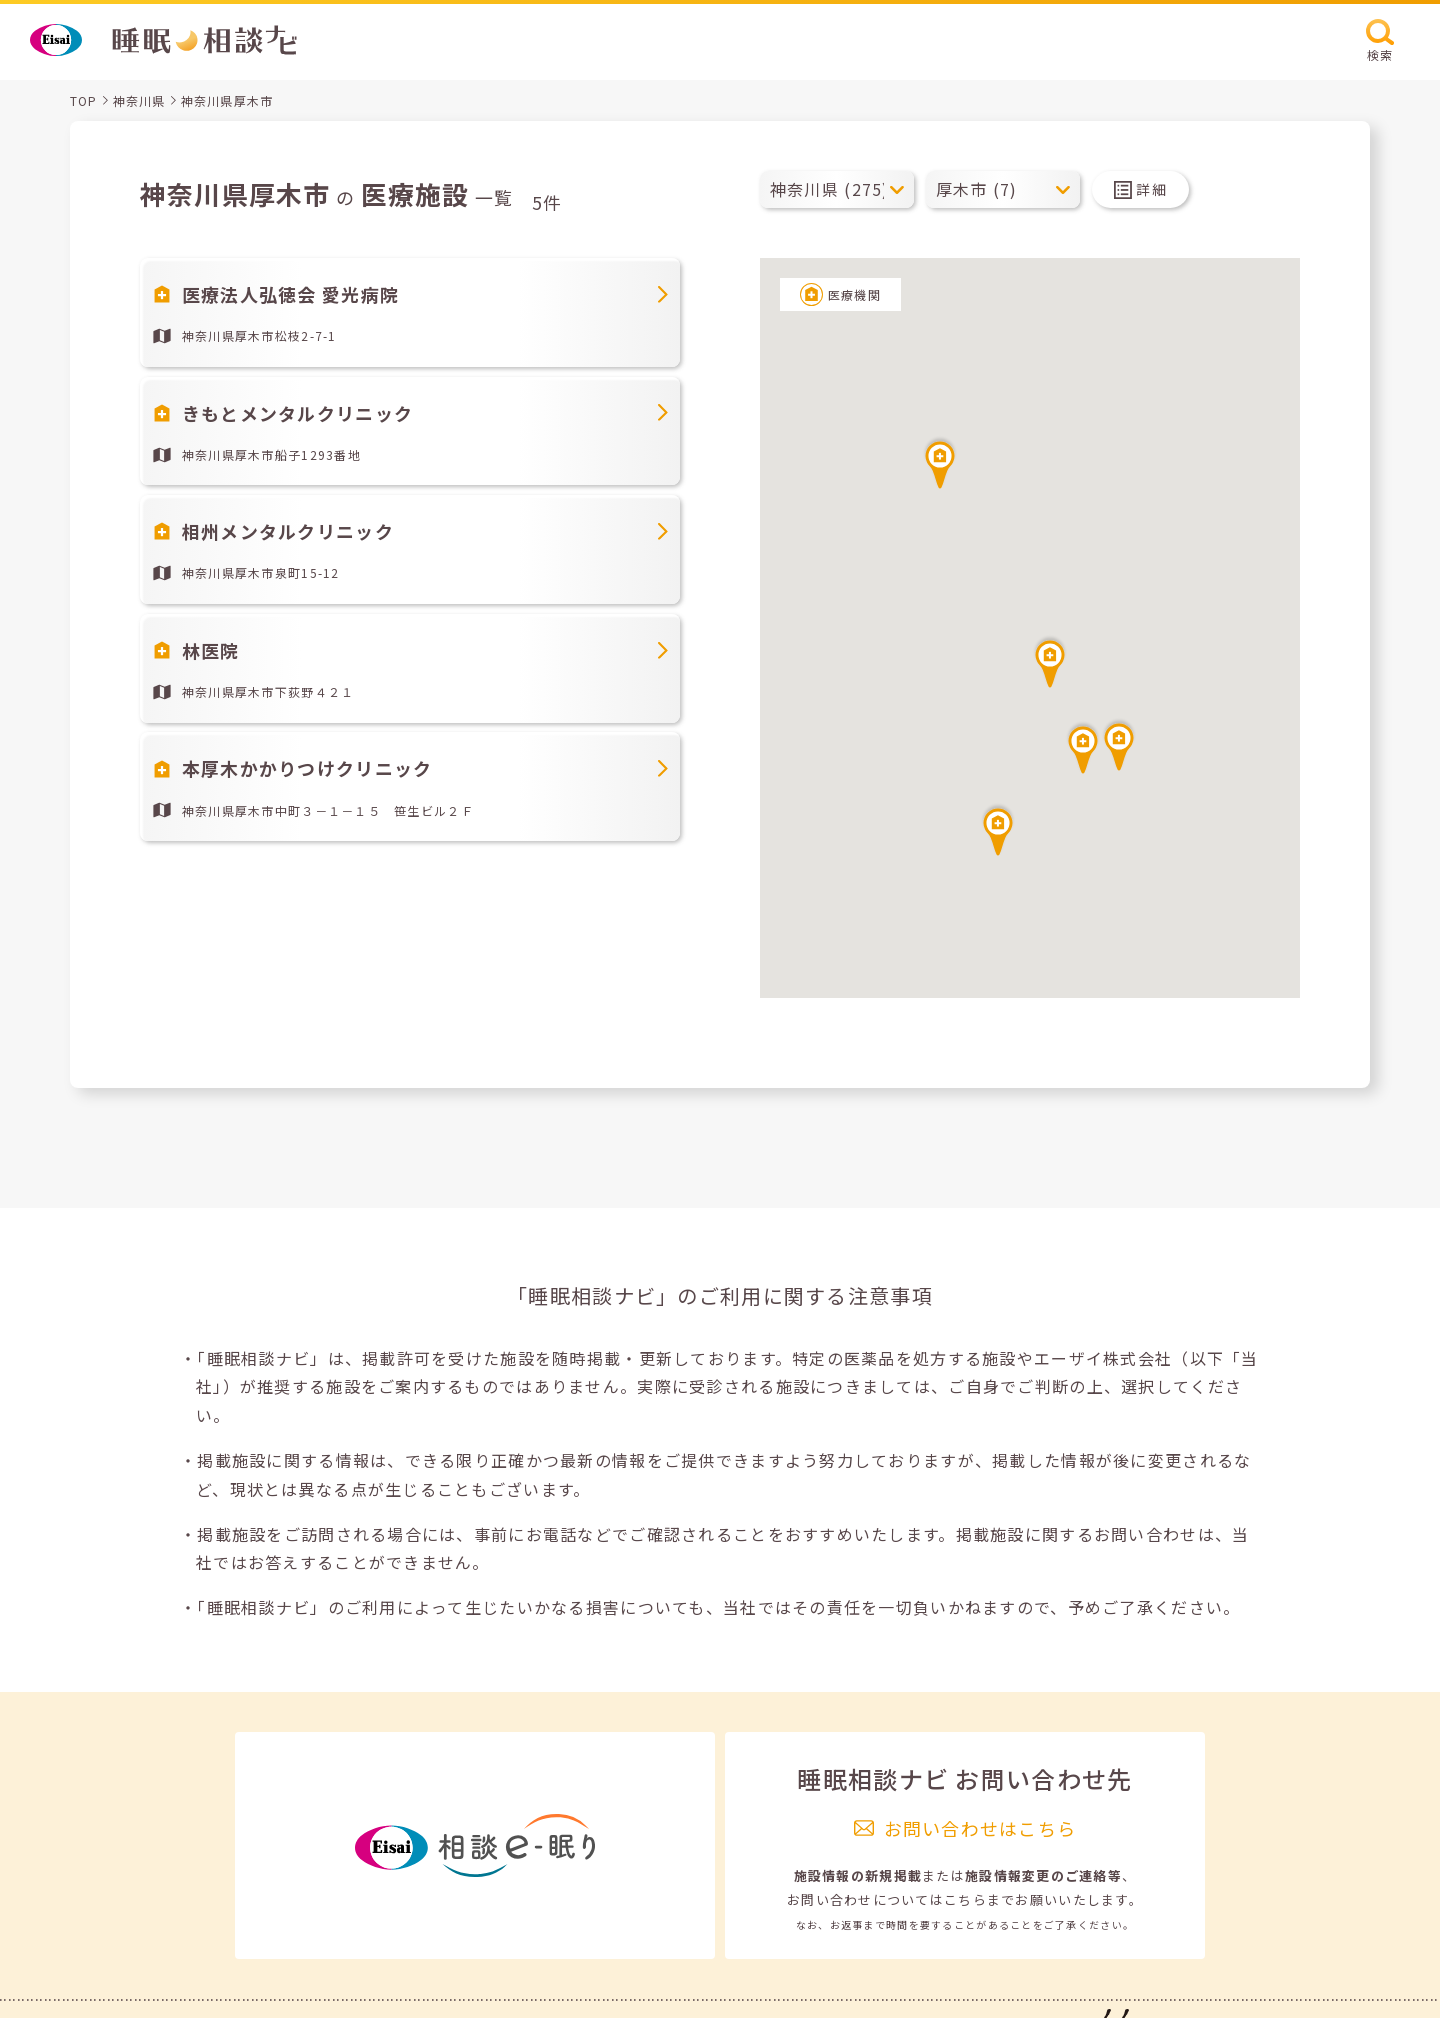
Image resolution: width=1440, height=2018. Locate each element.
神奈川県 (139, 100)
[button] (1050, 661)
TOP (84, 100)
